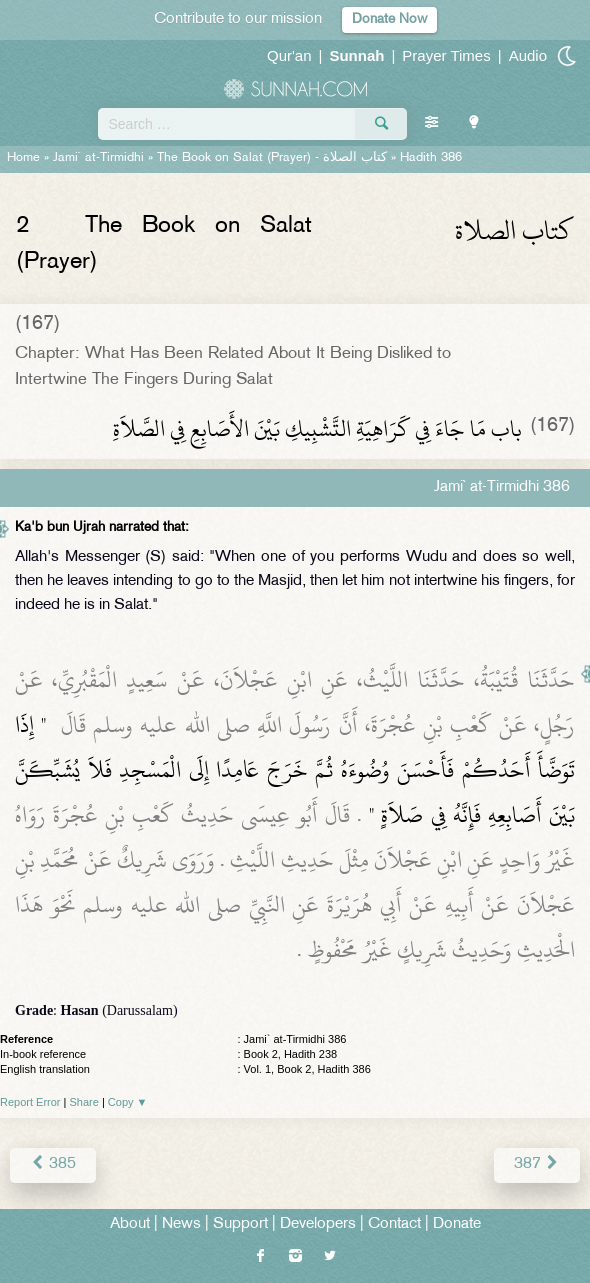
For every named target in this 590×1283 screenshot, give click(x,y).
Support (240, 1224)
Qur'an (289, 55)
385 (53, 1164)
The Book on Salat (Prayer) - (272, 158)
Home (23, 158)
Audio (528, 55)
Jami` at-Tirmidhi (98, 158)
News (181, 1224)
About (130, 1224)
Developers (318, 1224)
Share (84, 1102)
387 (537, 1164)
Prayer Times (446, 55)
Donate (457, 1224)
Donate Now (389, 19)
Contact (394, 1224)
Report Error (30, 1102)
